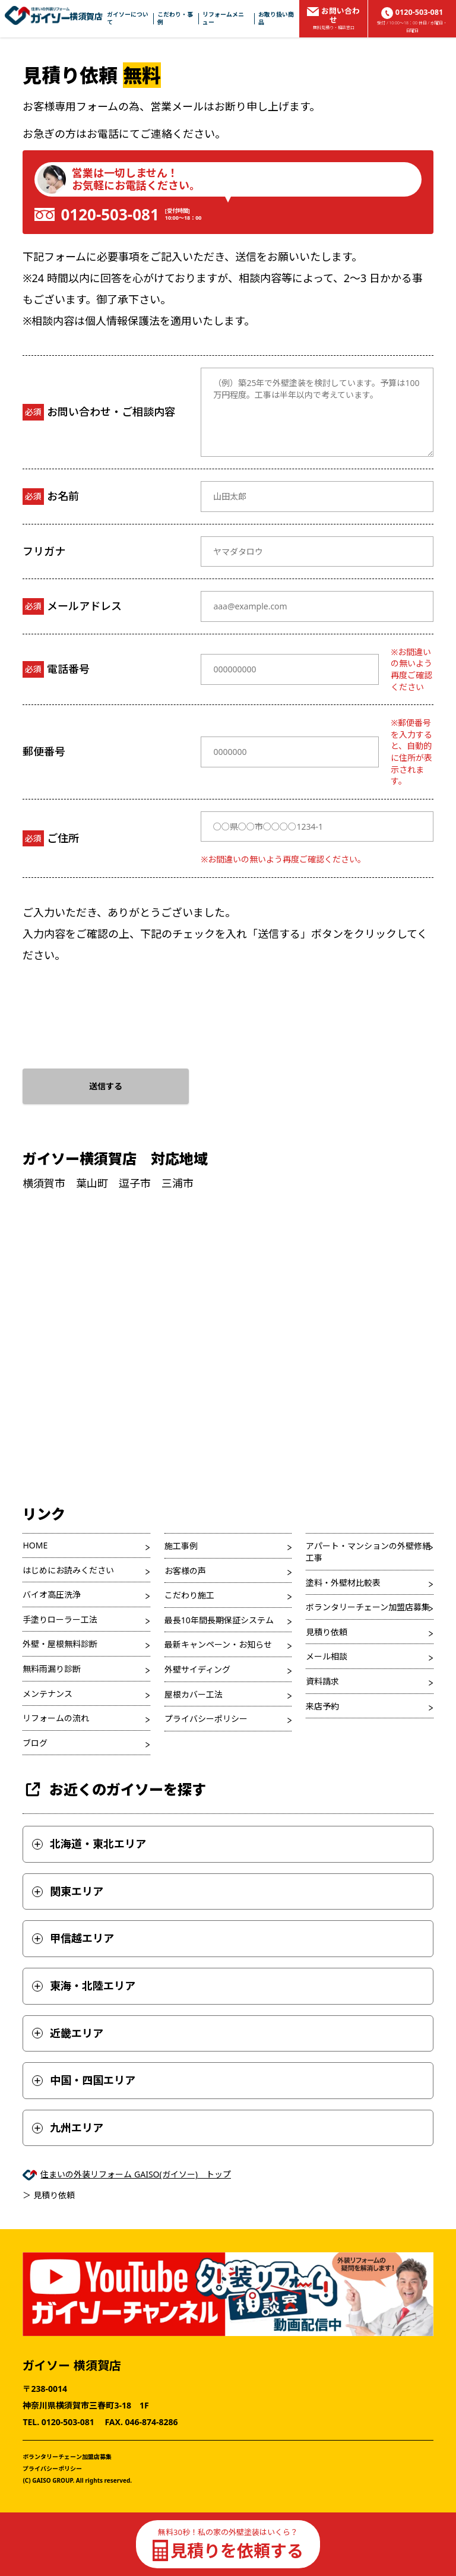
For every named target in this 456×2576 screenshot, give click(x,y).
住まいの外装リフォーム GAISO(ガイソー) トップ (135, 2174)
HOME (35, 1545)
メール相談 (326, 1656)
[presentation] (113, 1013)
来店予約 (322, 1706)
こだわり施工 (189, 1595)
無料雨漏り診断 (52, 1668)
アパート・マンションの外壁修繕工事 (368, 1551)
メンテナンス (47, 1693)
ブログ (35, 1743)
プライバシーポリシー (206, 1718)
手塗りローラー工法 (60, 1619)
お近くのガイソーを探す (114, 1789)
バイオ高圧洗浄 (52, 1594)
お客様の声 (185, 1570)
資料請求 (322, 1681)
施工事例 (181, 1545)
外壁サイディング (197, 1669)
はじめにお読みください (68, 1570)
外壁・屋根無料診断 (60, 1643)
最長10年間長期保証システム (219, 1620)
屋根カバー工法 (193, 1694)
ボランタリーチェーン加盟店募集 (368, 1607)
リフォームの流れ (56, 1718)
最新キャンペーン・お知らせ (218, 1644)
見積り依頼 (326, 1632)
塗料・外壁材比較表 (343, 1582)
